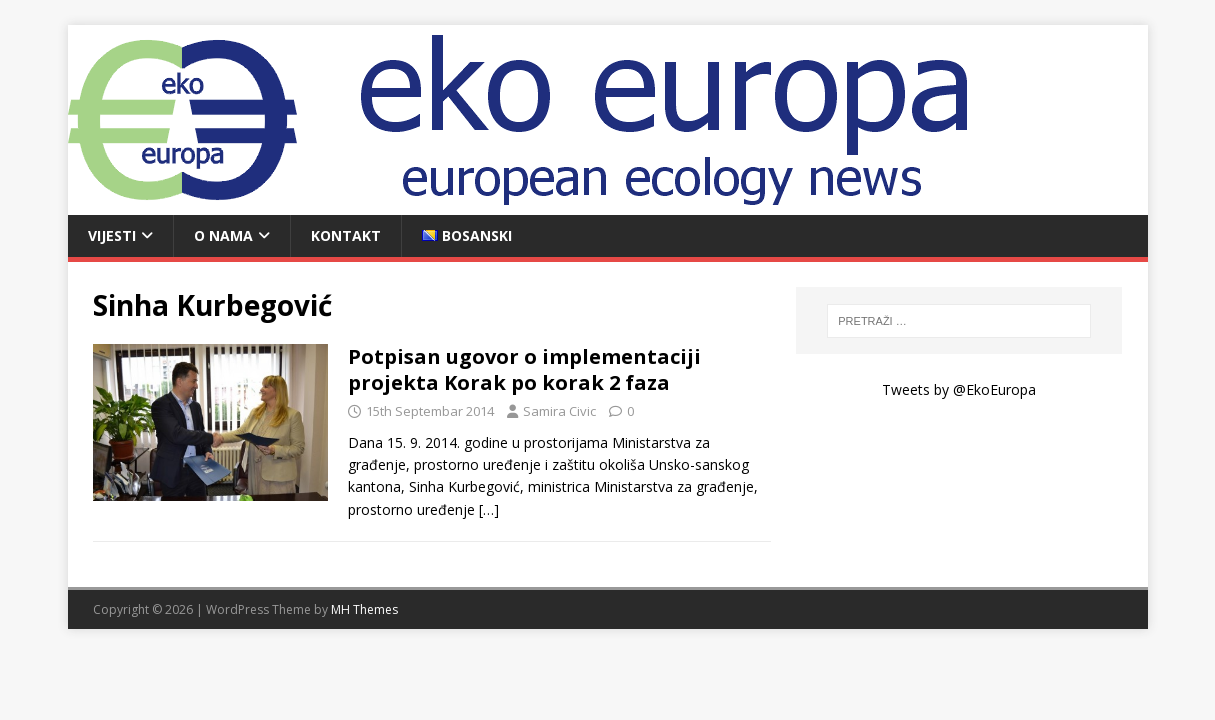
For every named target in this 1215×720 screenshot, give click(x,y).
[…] (489, 509)
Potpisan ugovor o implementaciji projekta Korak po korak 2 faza (524, 369)
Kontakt (346, 235)
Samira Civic (559, 411)
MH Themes (364, 609)
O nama (223, 235)
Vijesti (112, 235)
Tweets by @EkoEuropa (959, 389)
